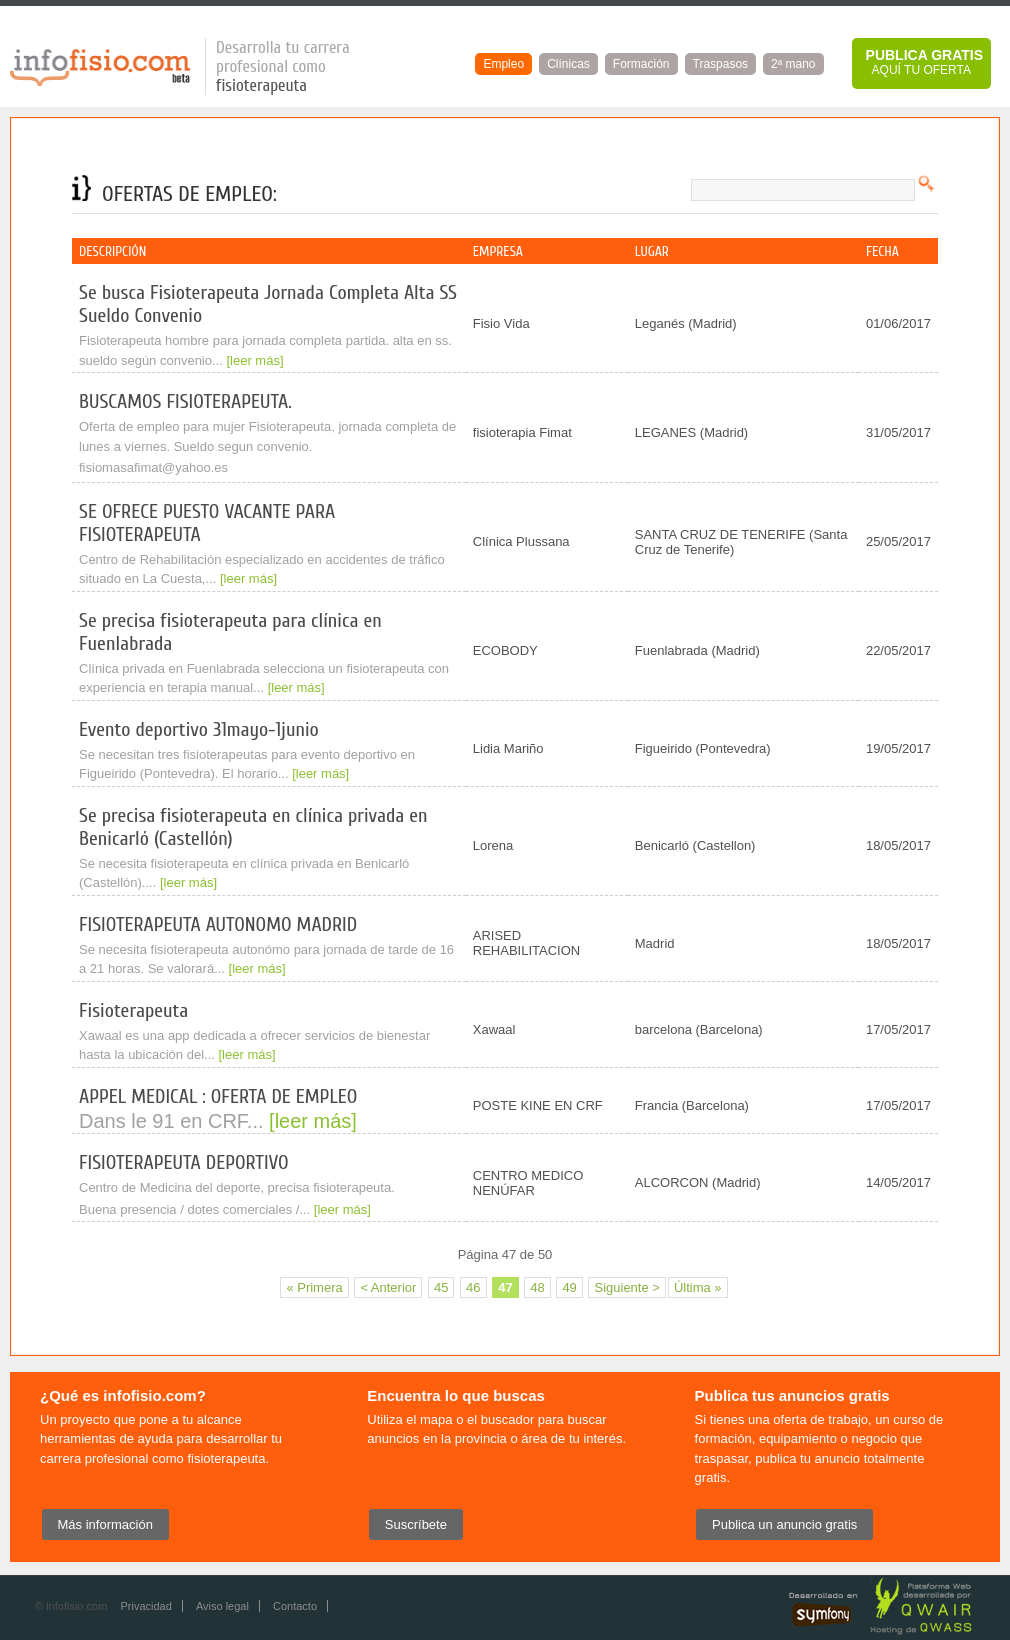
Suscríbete (416, 1524)
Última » (698, 1287)
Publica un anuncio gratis (784, 1524)
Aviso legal (222, 1606)
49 (569, 1287)
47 (505, 1287)
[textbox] (803, 190)
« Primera (314, 1287)
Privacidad (145, 1606)
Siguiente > (626, 1287)
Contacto (295, 1606)
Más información (105, 1524)
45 (441, 1287)
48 (537, 1287)
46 (473, 1287)
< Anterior (388, 1287)
